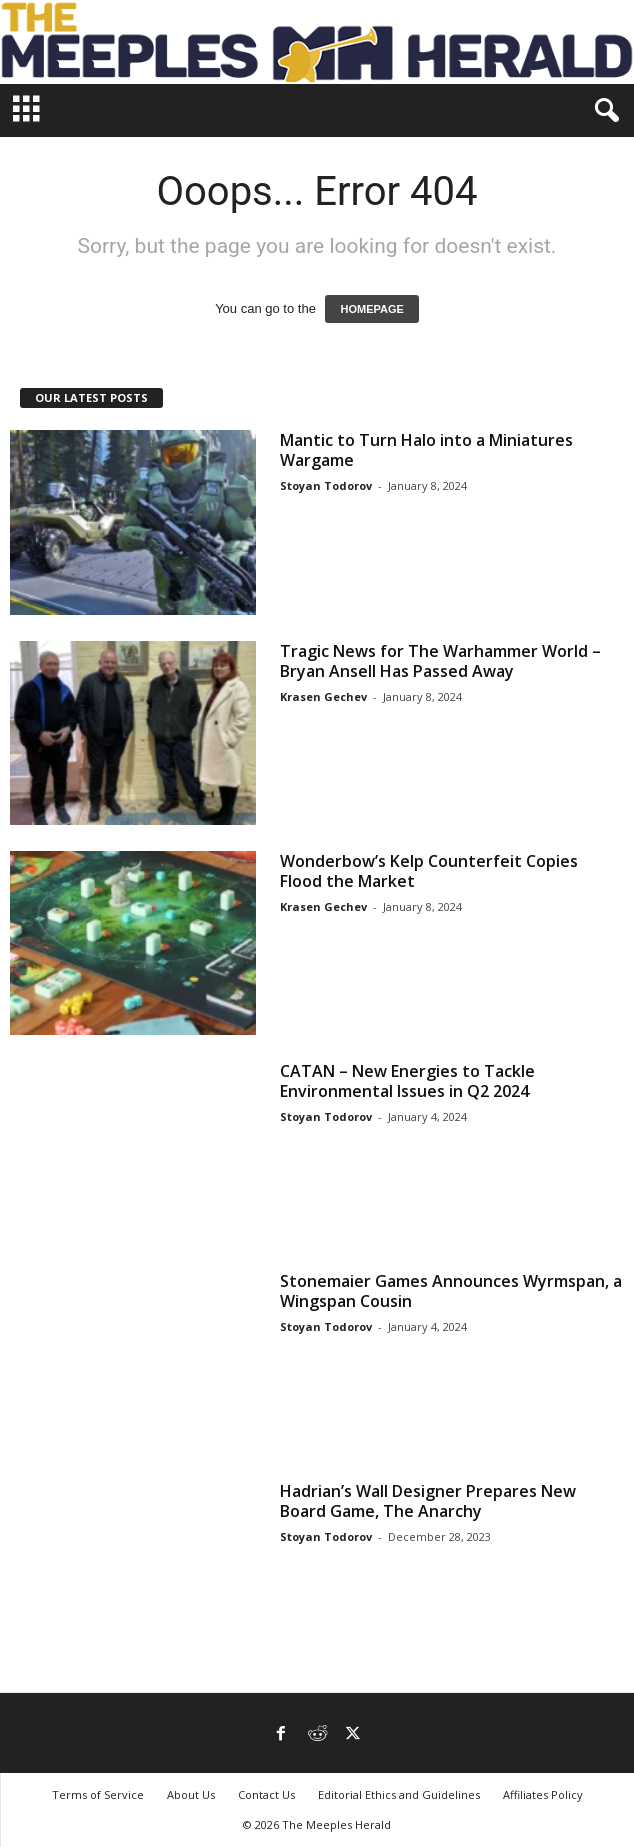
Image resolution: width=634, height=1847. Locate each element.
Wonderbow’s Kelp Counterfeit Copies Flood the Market (429, 871)
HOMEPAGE (371, 309)
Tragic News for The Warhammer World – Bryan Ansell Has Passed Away (440, 661)
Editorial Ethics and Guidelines (399, 1794)
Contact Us (266, 1794)
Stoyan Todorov (326, 485)
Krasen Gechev (323, 696)
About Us (191, 1794)
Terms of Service (98, 1794)
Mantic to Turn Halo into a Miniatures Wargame (426, 450)
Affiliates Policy (543, 1794)
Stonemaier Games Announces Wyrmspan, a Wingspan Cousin (451, 1291)
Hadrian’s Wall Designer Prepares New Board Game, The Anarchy (428, 1501)
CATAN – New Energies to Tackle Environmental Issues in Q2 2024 (407, 1081)
